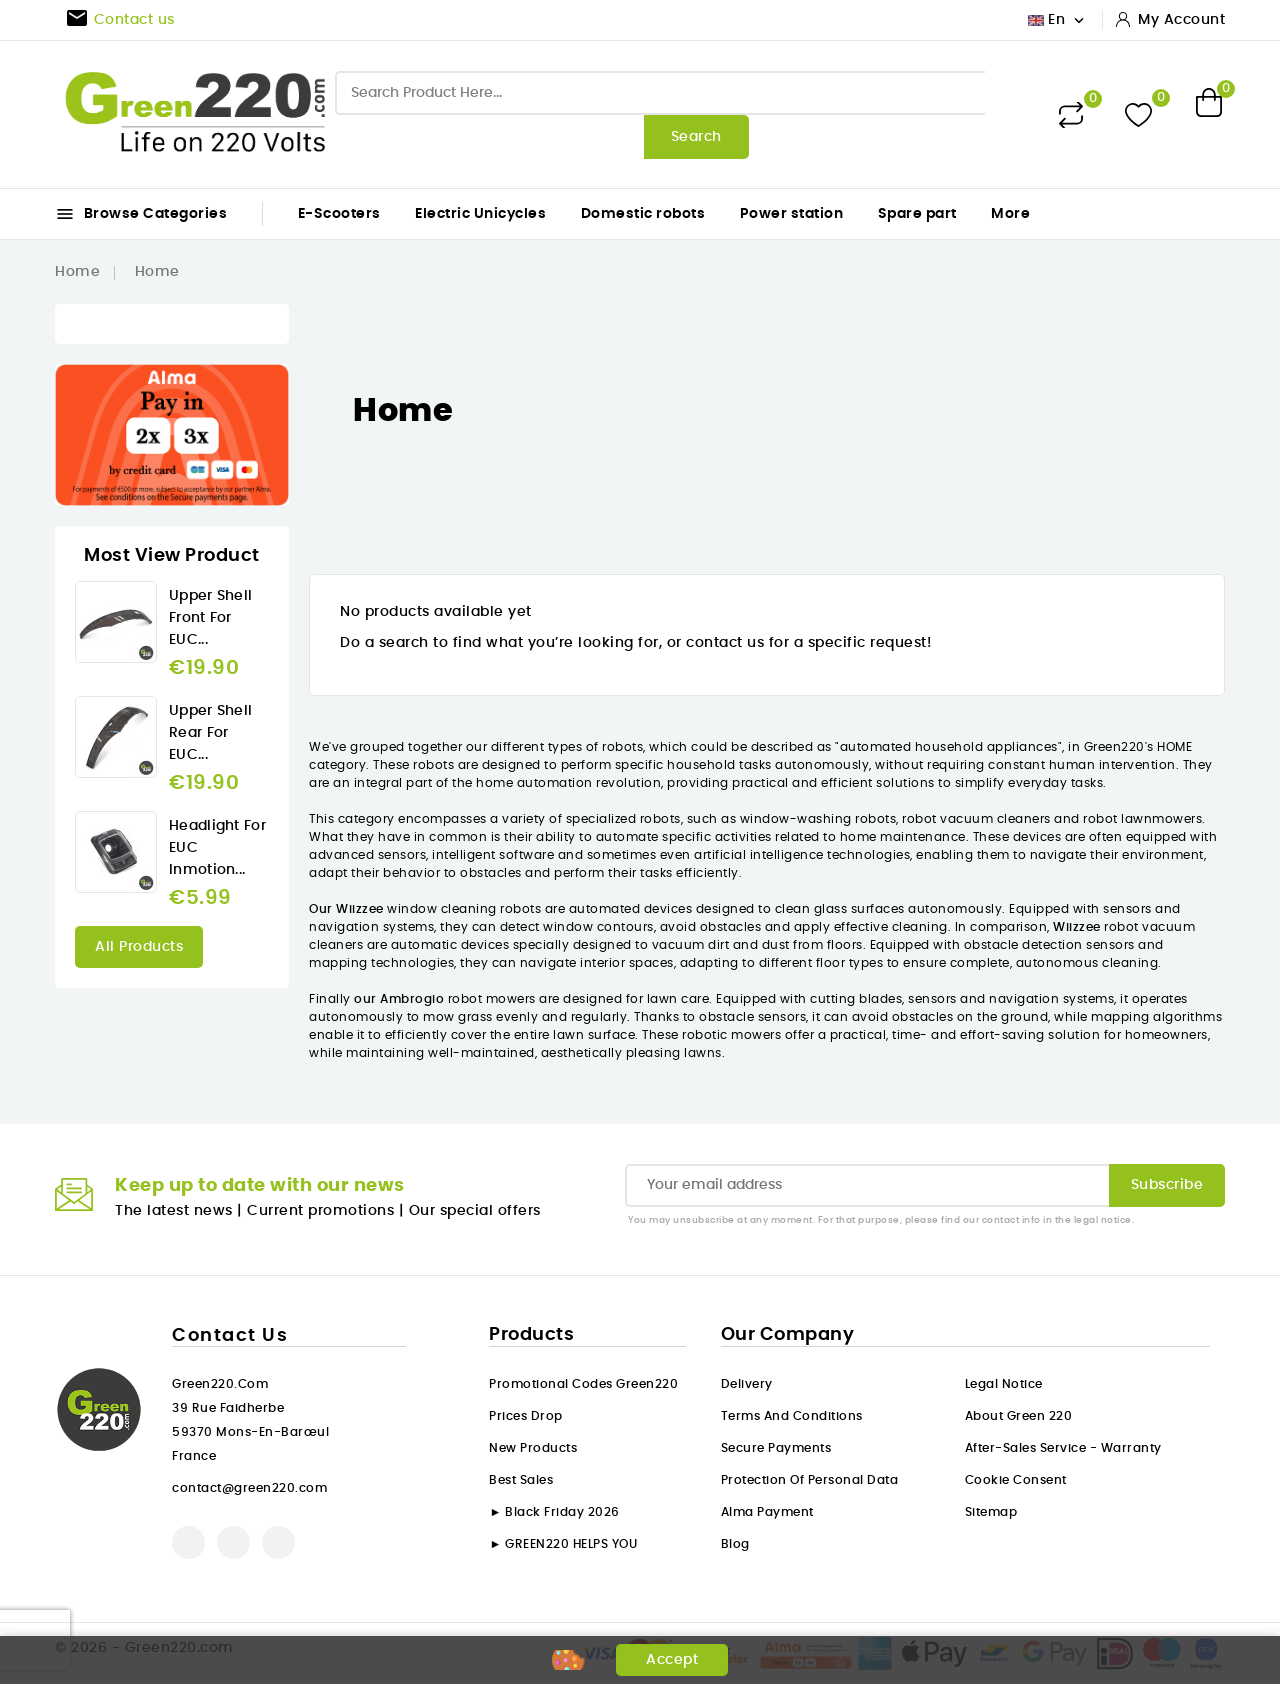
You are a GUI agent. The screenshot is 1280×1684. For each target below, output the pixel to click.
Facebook (188, 1542)
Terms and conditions (792, 1416)
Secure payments (776, 1448)
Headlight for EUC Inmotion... (217, 848)
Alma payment (767, 1512)
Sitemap (991, 1512)
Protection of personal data (810, 1480)
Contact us (230, 1336)
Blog (735, 1544)
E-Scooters (339, 214)
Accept (672, 1660)
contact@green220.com (249, 1488)
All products (139, 947)
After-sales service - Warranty (1063, 1448)
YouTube (233, 1542)
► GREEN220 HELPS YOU (563, 1544)
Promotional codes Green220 (583, 1384)
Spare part (917, 214)
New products (533, 1448)
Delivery (747, 1384)
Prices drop (526, 1416)
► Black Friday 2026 (554, 1512)
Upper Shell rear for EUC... (210, 733)
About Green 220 (1019, 1416)
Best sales (521, 1480)
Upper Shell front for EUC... (210, 618)
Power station (792, 214)
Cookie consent (1016, 1480)
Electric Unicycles (480, 214)
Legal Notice (1004, 1384)
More (1010, 214)
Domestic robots (643, 214)
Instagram (278, 1542)
